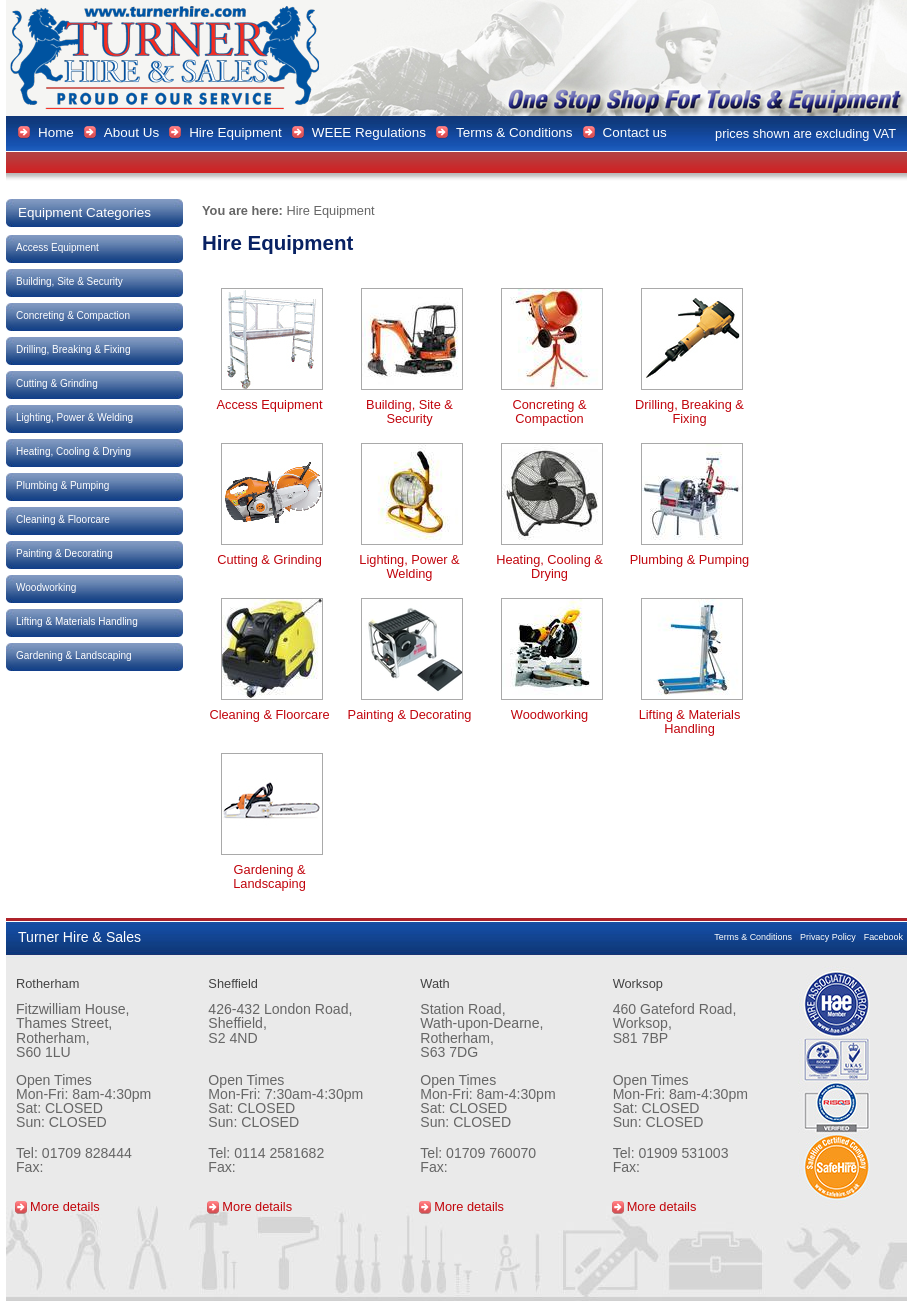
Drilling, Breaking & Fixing (73, 349)
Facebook (883, 937)
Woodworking (46, 587)
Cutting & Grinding (57, 383)
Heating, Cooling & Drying (73, 451)
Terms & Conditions (753, 937)
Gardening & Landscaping (74, 655)
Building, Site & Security (69, 281)
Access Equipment (57, 247)
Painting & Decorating (64, 553)
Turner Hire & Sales (167, 58)
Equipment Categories (84, 212)
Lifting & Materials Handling (77, 621)
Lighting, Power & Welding (74, 417)
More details (65, 1206)
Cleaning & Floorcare (63, 519)
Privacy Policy (828, 937)
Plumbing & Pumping (62, 485)
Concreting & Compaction (73, 315)
